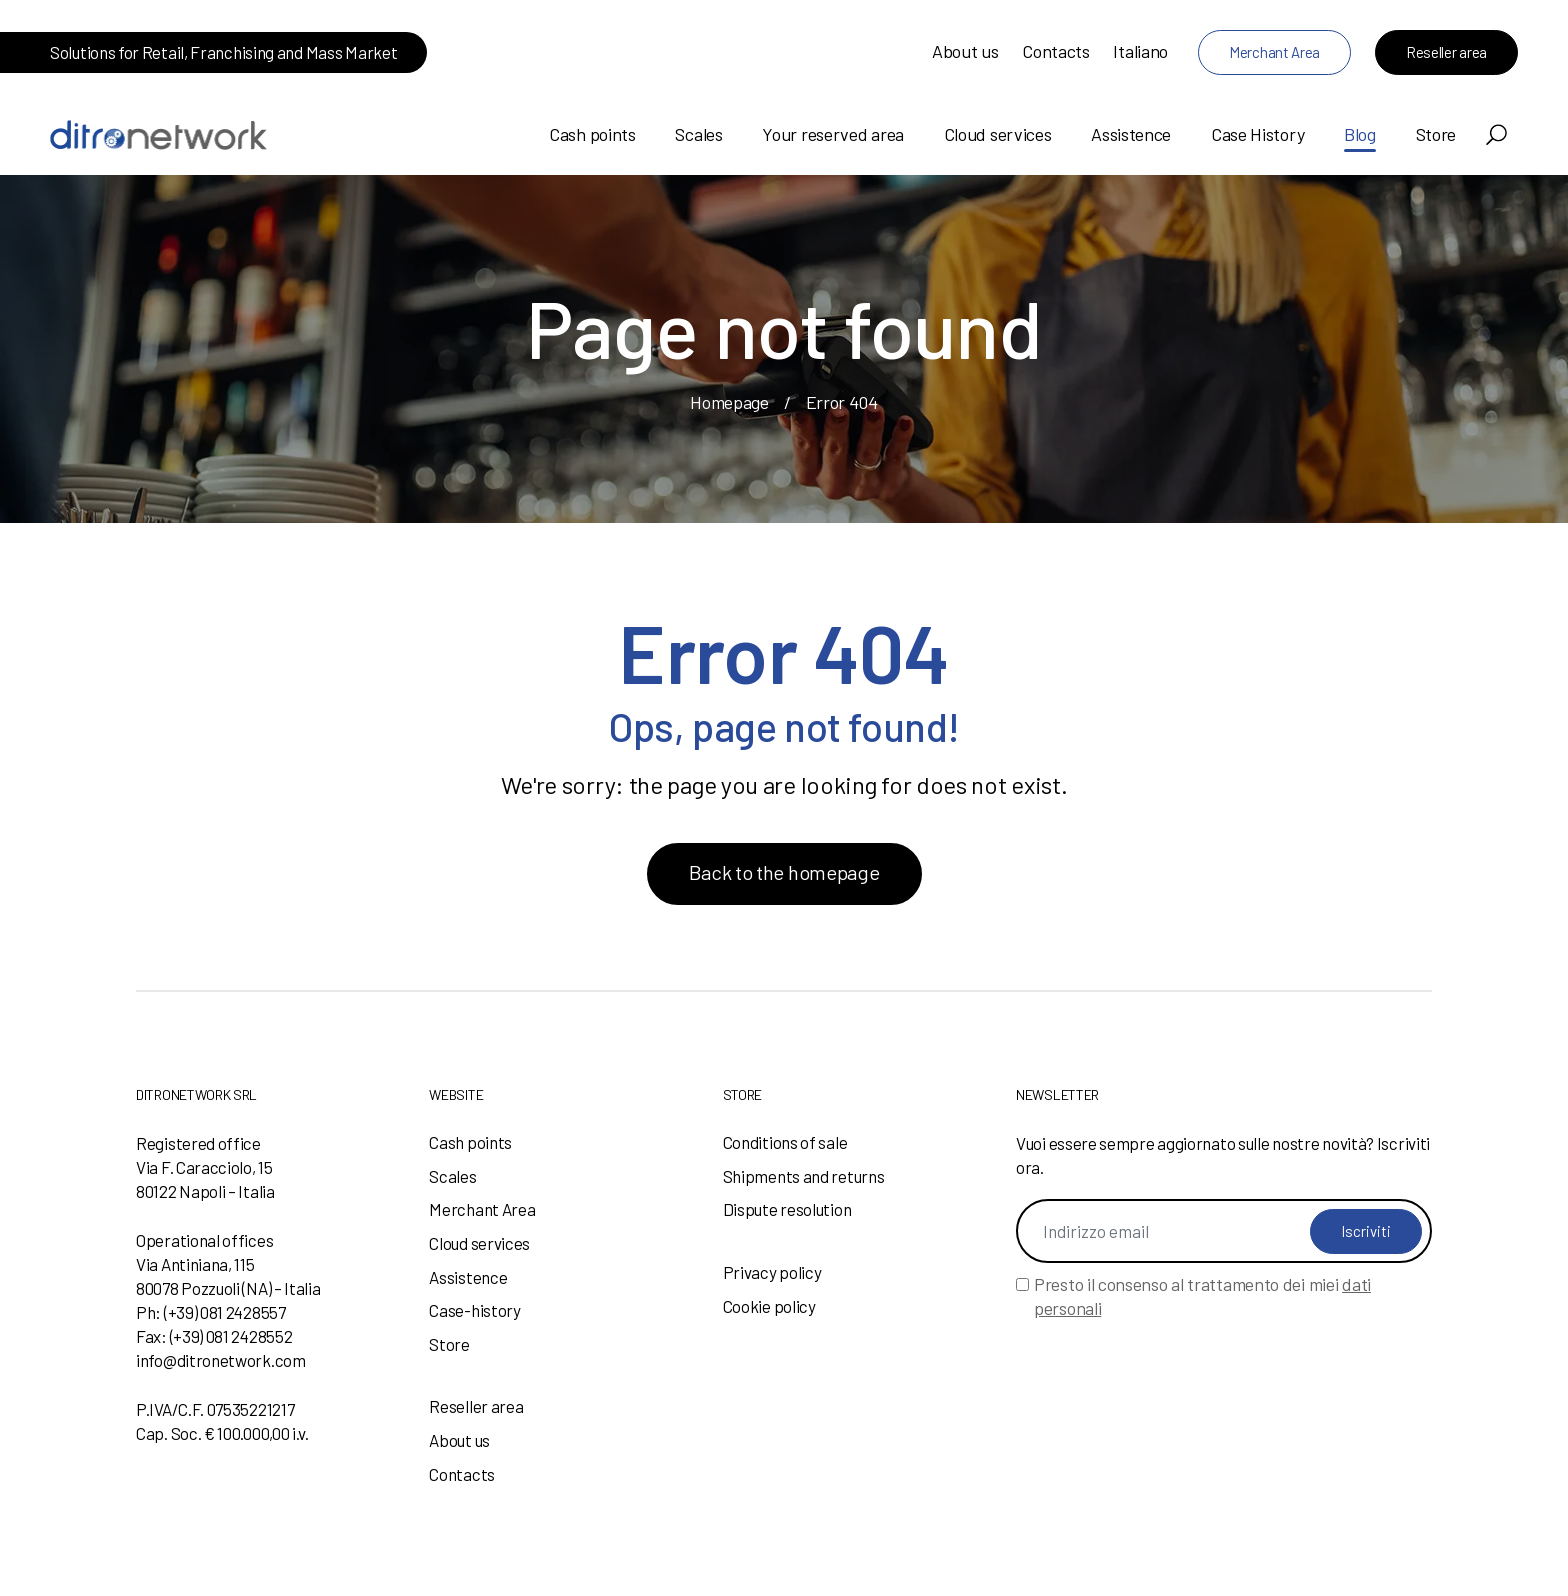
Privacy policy (772, 1272)
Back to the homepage (784, 872)
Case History (1257, 134)
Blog (1360, 134)
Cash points (592, 134)
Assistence (1131, 134)
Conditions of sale (785, 1142)
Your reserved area (833, 134)
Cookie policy (769, 1306)
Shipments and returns (804, 1176)
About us (965, 51)
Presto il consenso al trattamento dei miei (1202, 1296)
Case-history (474, 1310)
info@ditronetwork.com (221, 1360)
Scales (698, 134)
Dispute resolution (787, 1209)
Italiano (1140, 51)
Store (1436, 134)
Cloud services (998, 134)
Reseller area (1446, 52)
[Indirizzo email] (1224, 1231)
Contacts (1056, 51)
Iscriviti (1366, 1231)
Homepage (729, 402)
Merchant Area (1274, 52)
